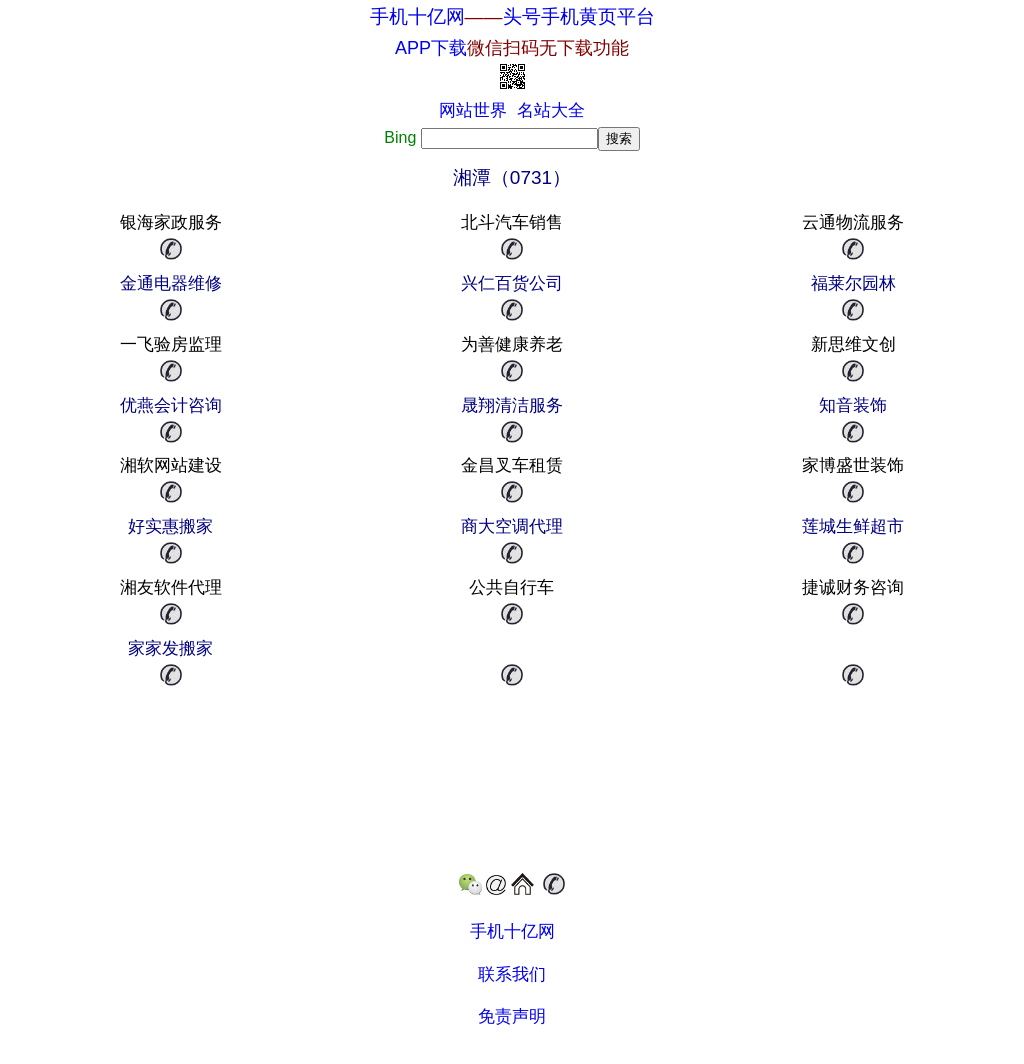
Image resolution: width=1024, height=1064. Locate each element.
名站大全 (551, 110)
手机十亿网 (417, 16)
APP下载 (512, 48)
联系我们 (512, 974)
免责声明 (512, 1016)
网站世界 (473, 110)
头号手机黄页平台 (579, 16)
